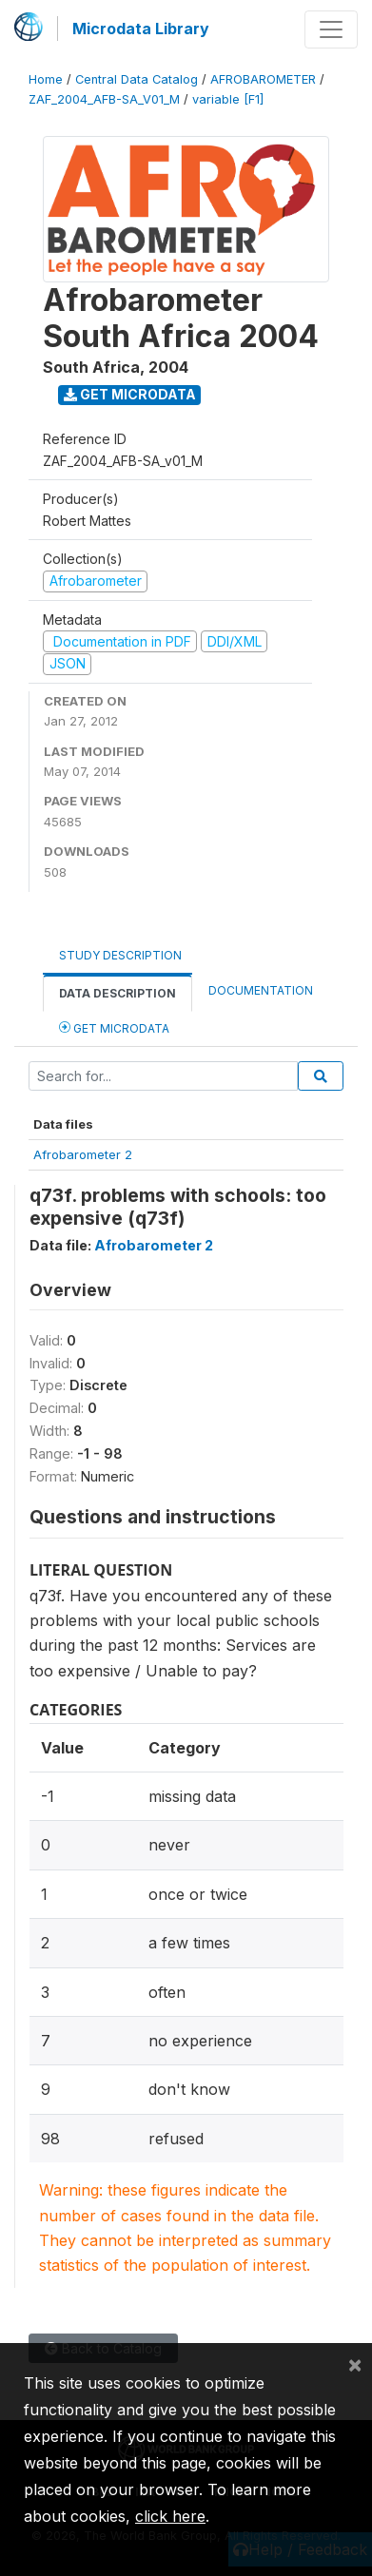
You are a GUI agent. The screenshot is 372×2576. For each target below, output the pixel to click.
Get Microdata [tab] (114, 1027)
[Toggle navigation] (331, 29)
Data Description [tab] (117, 993)
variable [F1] (228, 99)
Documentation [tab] (260, 990)
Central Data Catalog (136, 79)
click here (170, 2516)
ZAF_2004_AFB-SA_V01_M (104, 99)
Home (46, 79)
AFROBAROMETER (263, 79)
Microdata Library (140, 28)
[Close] (354, 2364)
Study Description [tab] (120, 955)
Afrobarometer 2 (82, 1154)
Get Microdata (130, 394)
